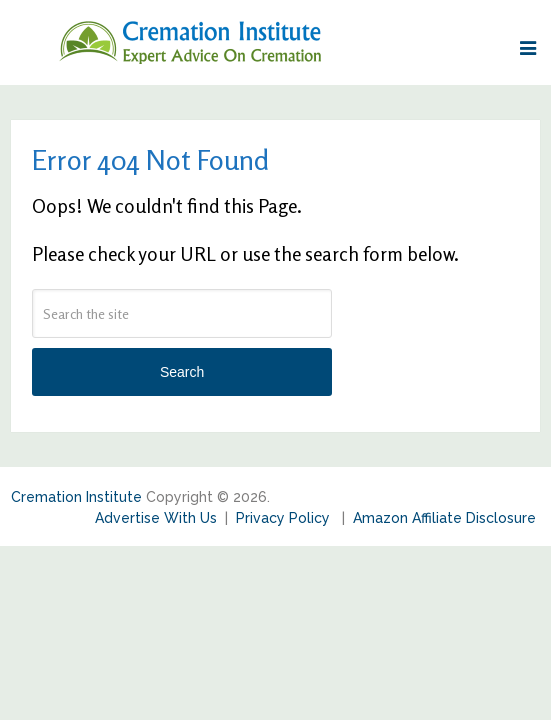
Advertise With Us (156, 518)
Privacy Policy (285, 518)
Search (182, 372)
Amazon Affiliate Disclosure (444, 518)
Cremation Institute (76, 497)
